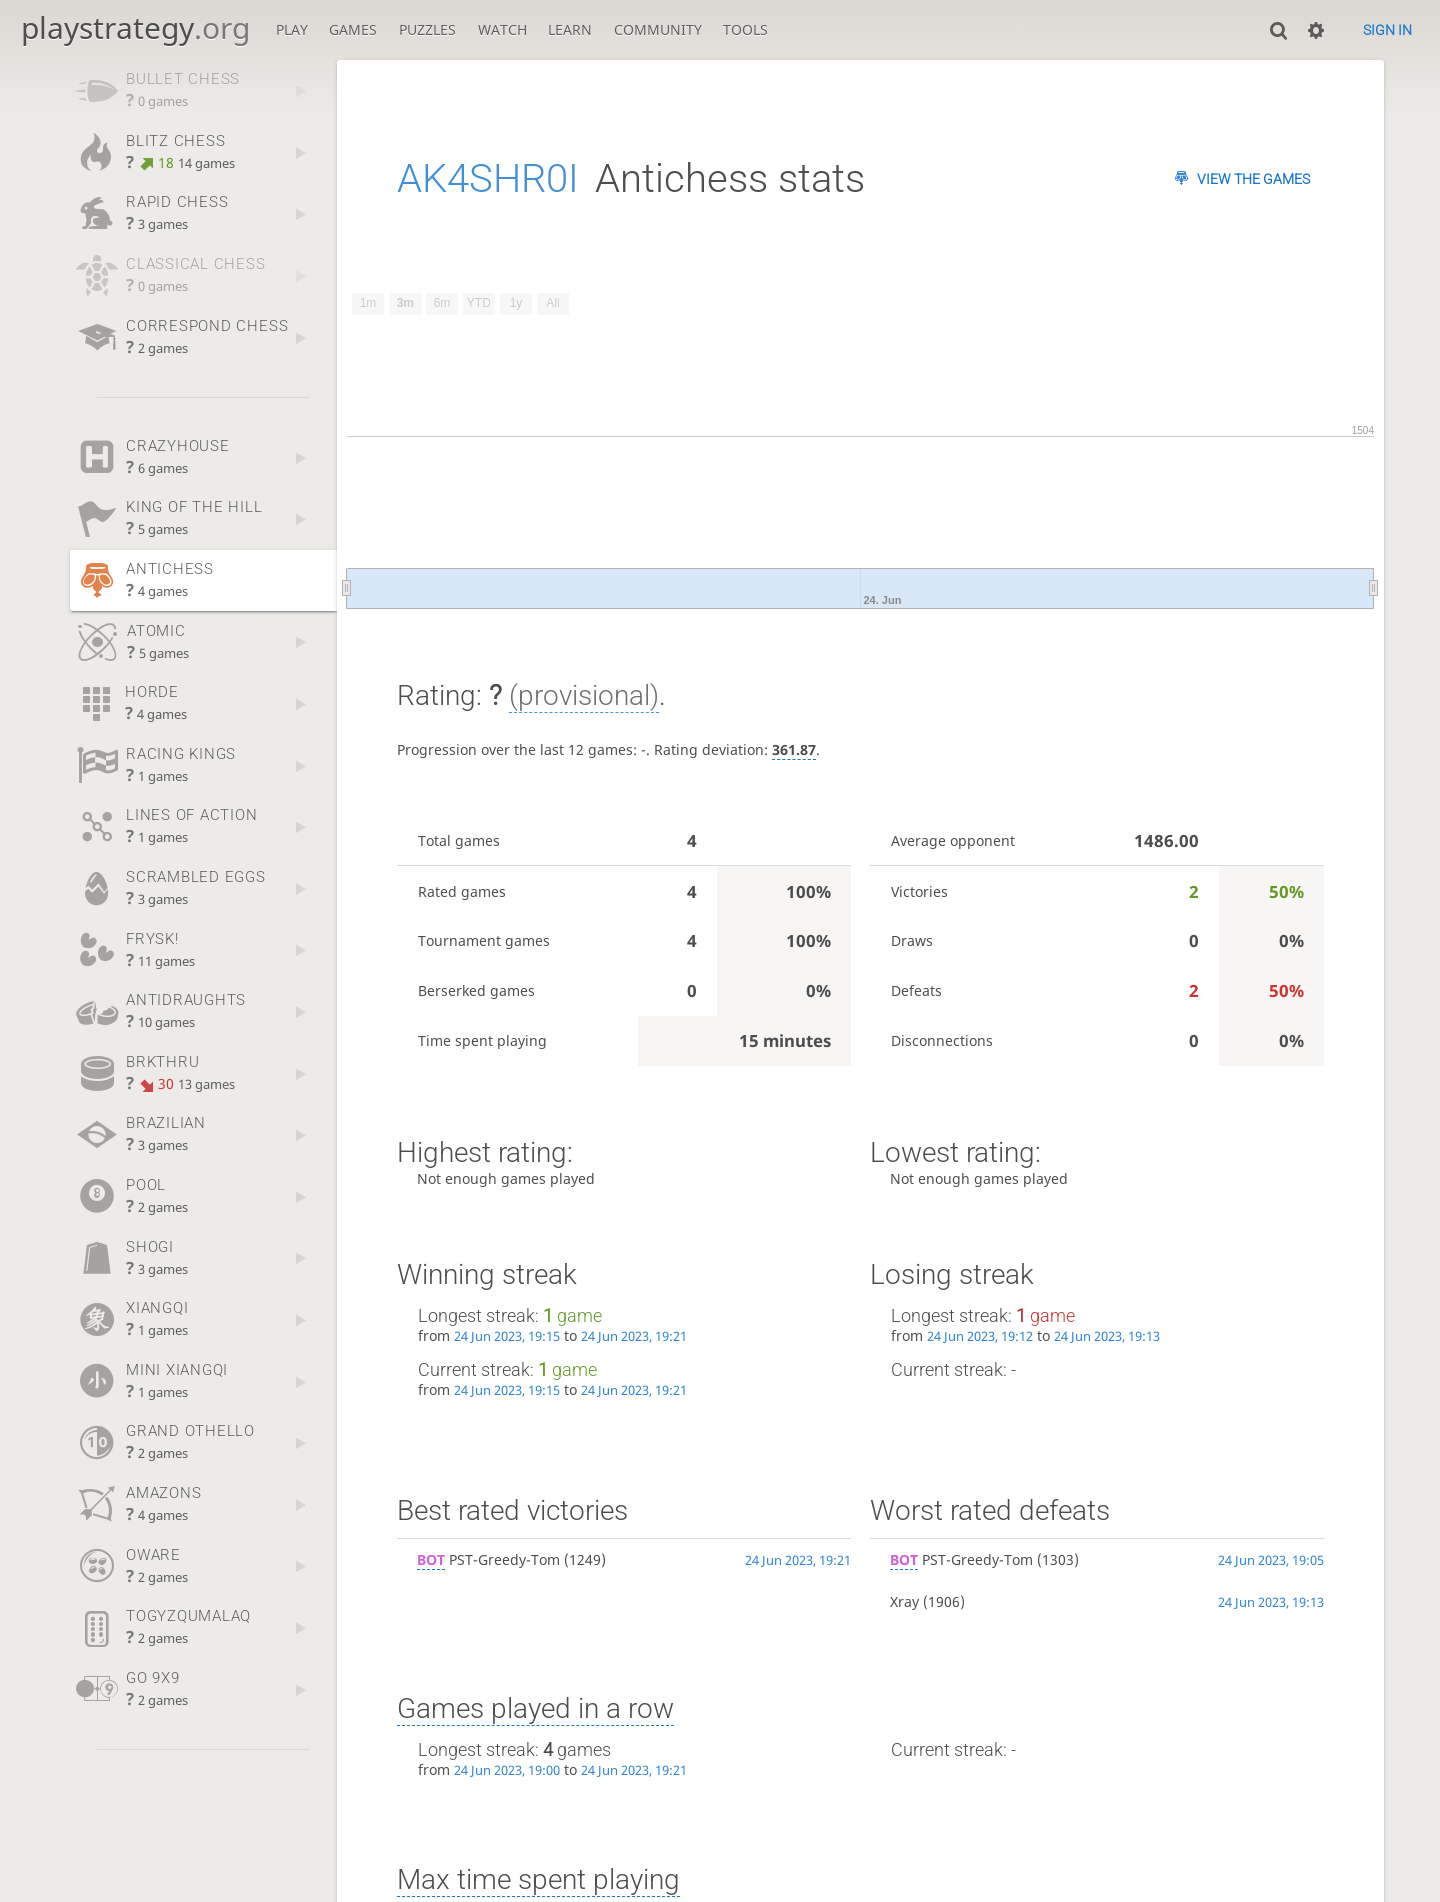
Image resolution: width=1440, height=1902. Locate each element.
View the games (1253, 179)
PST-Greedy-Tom (488, 1559)
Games (353, 29)
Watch (502, 29)
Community (658, 29)
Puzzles (427, 29)
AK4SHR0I (488, 178)
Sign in (1387, 30)
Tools (745, 29)
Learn (570, 29)
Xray (904, 1601)
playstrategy (135, 27)
